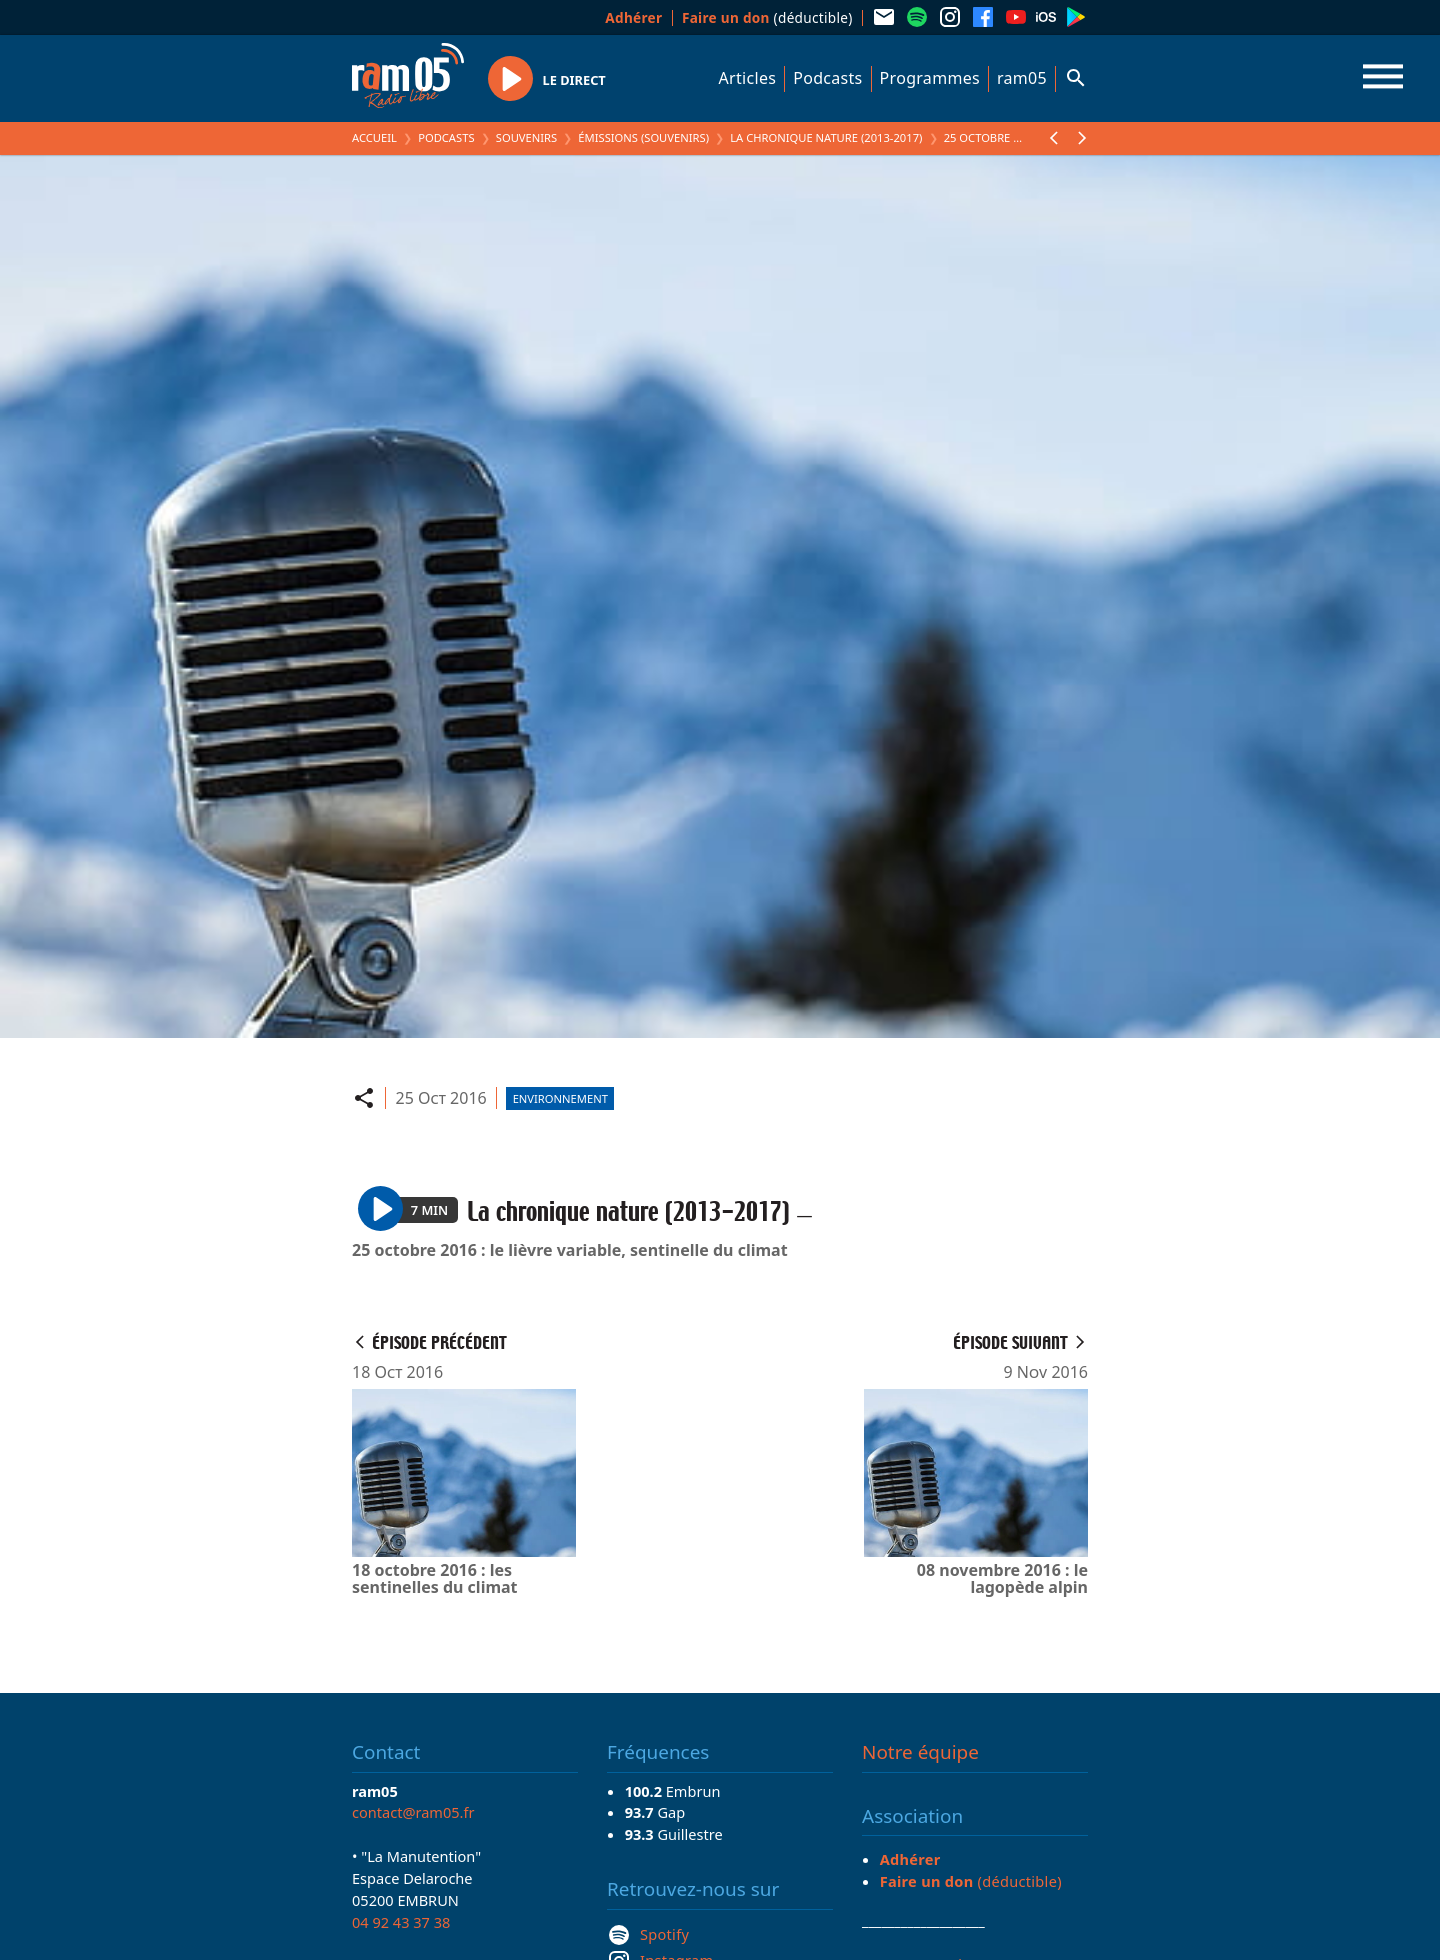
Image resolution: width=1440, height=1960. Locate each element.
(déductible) (767, 17)
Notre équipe (920, 1752)
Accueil (374, 137)
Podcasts (827, 78)
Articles (748, 78)
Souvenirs (526, 137)
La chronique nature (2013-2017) (826, 137)
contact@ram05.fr (413, 1812)
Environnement (560, 1098)
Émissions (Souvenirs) (643, 137)
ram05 (1022, 78)
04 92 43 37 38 (401, 1922)
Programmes (930, 78)
